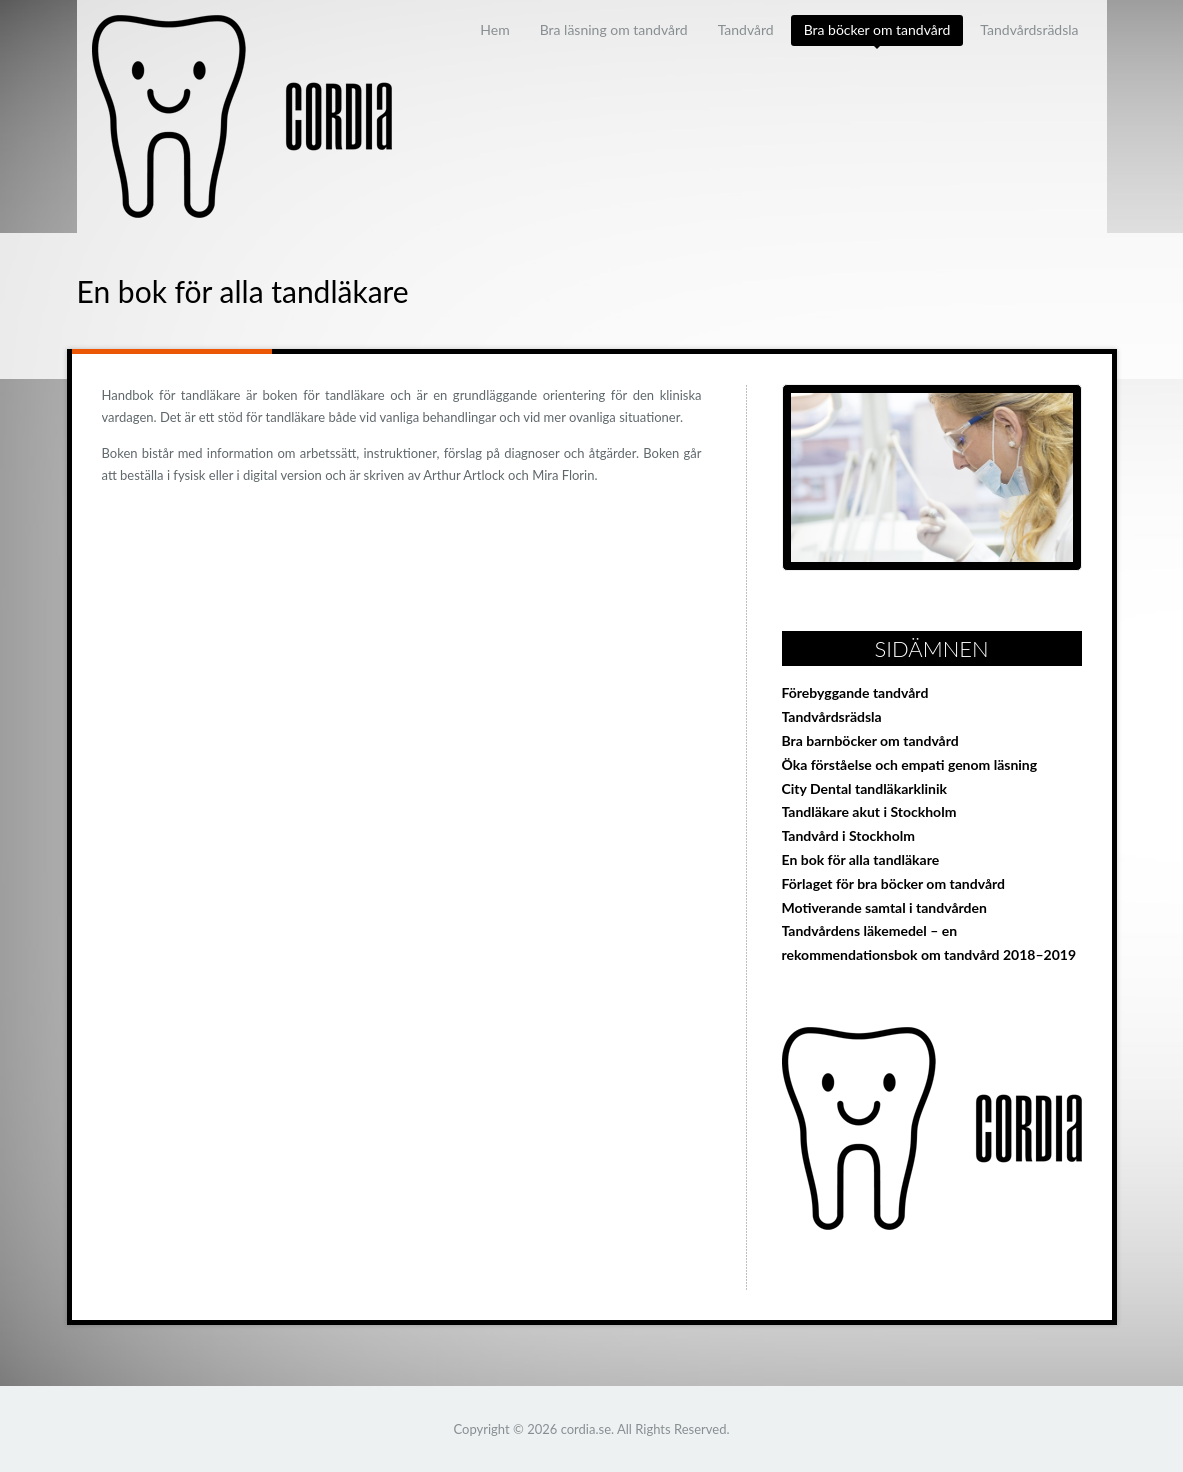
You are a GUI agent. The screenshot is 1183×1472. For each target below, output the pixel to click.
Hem (494, 29)
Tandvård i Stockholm (848, 835)
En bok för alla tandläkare (861, 859)
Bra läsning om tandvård (614, 29)
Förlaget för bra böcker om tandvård (894, 883)
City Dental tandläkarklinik (865, 788)
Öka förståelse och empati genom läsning (910, 764)
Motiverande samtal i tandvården (884, 907)
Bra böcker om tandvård (877, 29)
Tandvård (746, 29)
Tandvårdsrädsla (1029, 29)
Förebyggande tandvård (855, 692)
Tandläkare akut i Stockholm (869, 811)
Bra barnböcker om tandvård (870, 740)
